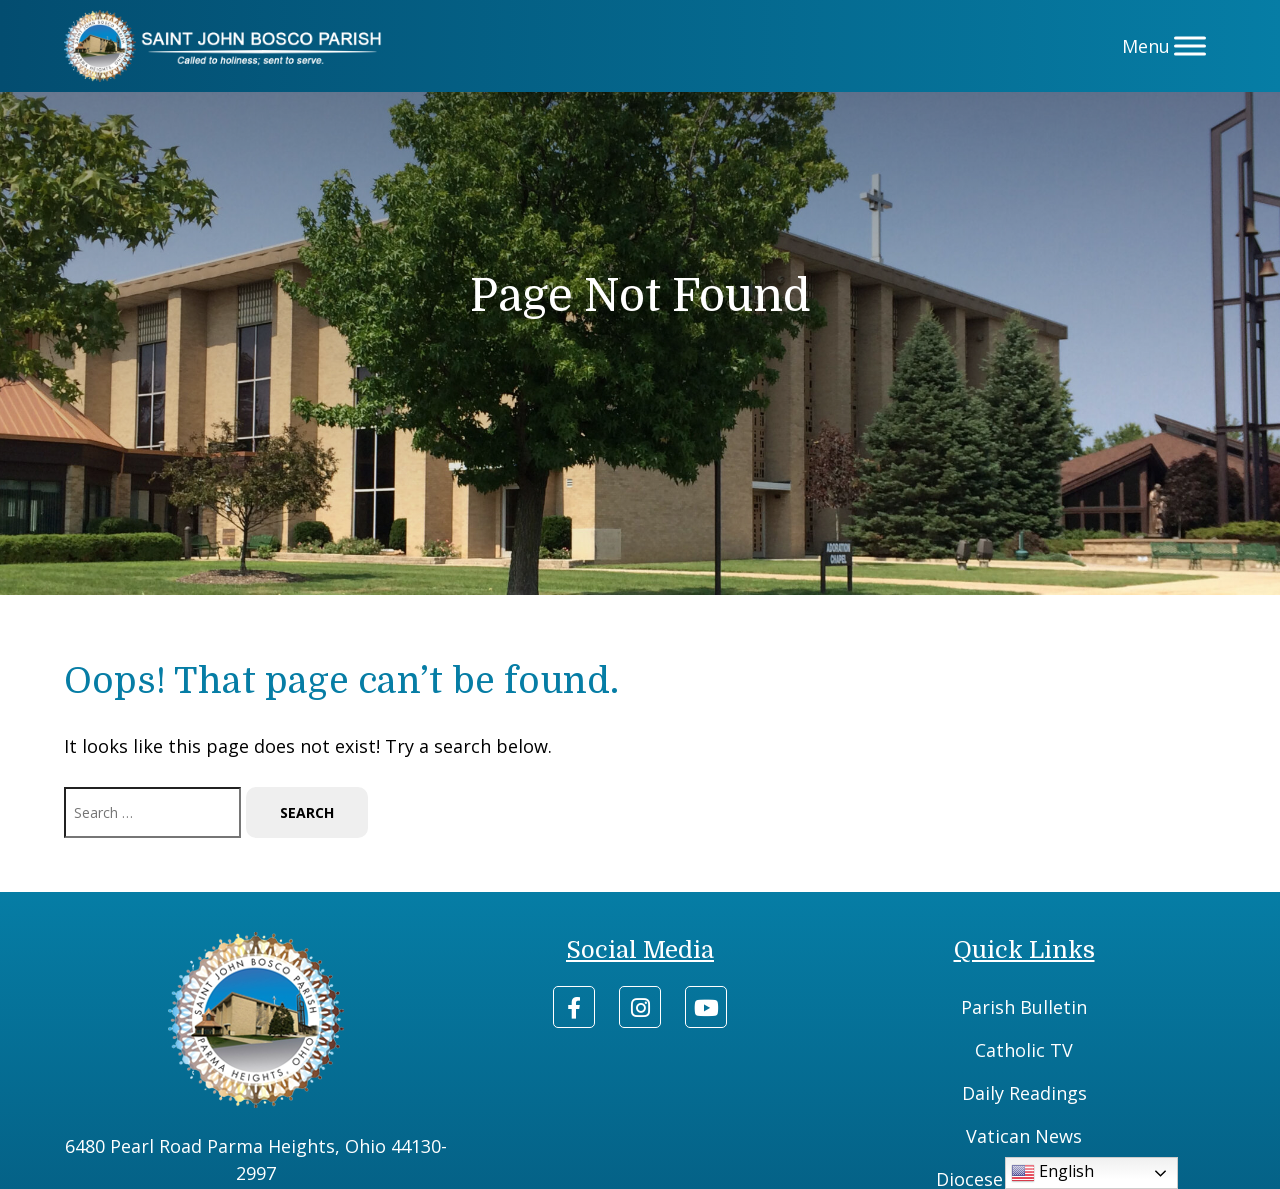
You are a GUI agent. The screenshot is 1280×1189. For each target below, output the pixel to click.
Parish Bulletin (1024, 1007)
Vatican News (1024, 1136)
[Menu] (1190, 45)
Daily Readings (1024, 1093)
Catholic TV (1024, 1050)
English (1052, 1172)
